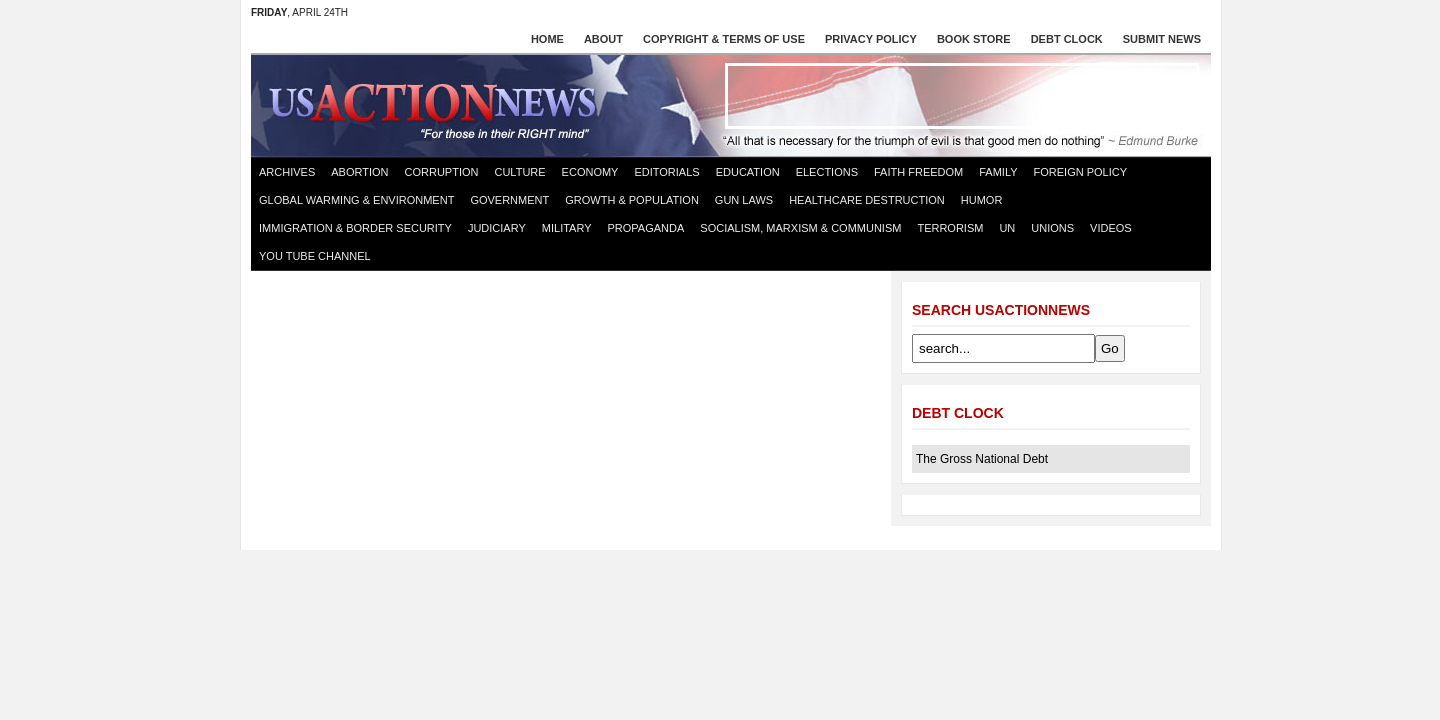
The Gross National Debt (982, 459)
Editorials (666, 172)
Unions (1052, 228)
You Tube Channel (315, 256)
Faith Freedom (918, 172)
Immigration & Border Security (355, 228)
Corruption (442, 172)
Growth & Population (632, 200)
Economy (590, 172)
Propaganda (646, 228)
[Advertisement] (962, 96)
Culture (519, 172)
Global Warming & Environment (356, 200)
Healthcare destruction (867, 200)
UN (1007, 228)
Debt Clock (1067, 39)
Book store (974, 39)
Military (567, 228)
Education (748, 172)
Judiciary (497, 228)
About (603, 39)
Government (509, 200)
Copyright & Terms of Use (724, 39)
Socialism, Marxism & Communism (800, 228)
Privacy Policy (871, 39)
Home (547, 39)
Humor (982, 200)
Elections (827, 172)
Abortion (359, 172)
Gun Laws (744, 200)
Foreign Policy (1081, 172)
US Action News (439, 104)
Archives (287, 172)
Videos (1111, 228)
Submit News (1162, 39)
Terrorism (950, 228)
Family (998, 172)
